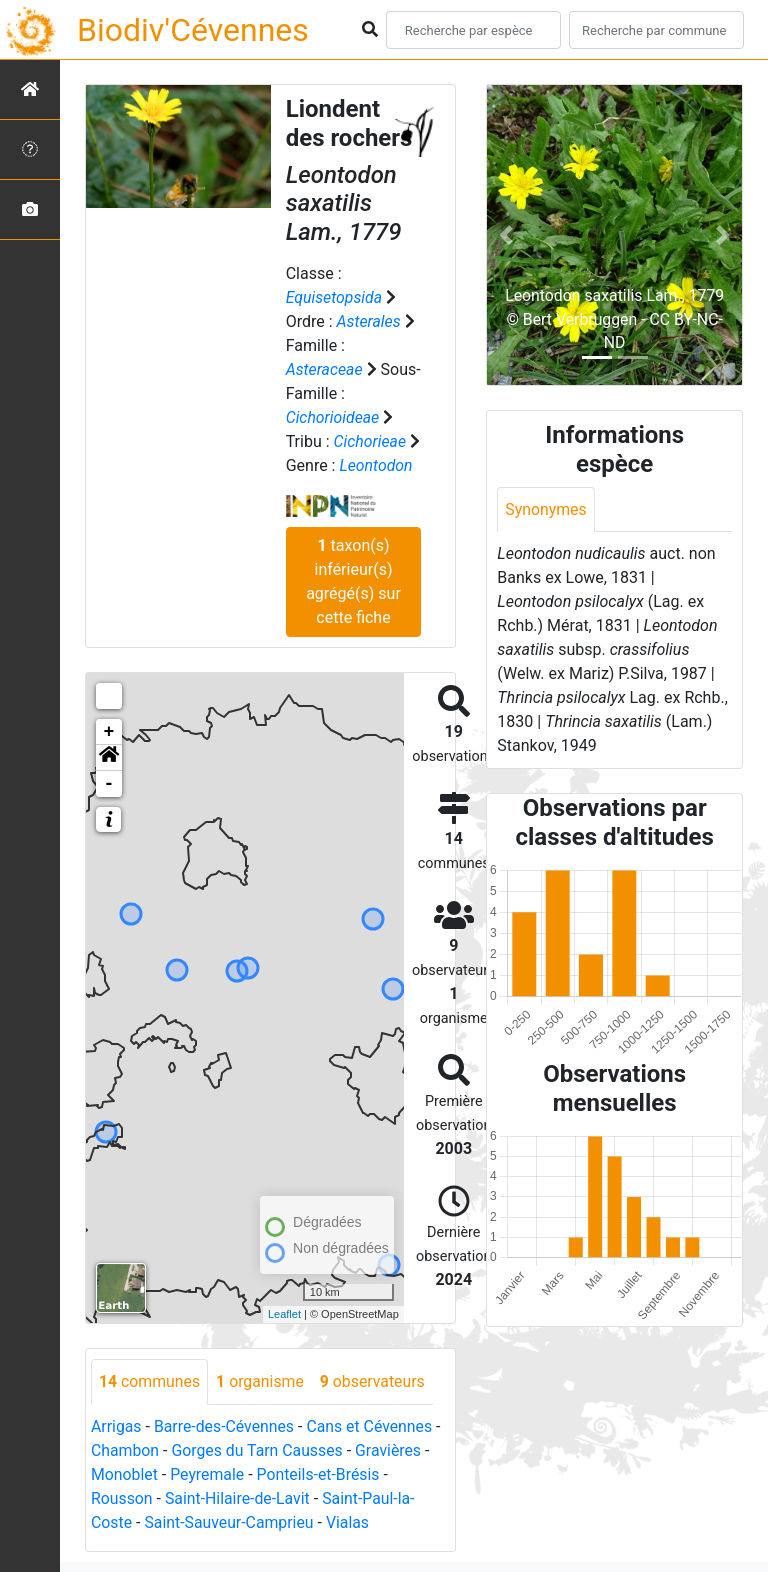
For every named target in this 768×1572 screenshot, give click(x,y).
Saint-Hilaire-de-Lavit (239, 1498)
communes (150, 1381)
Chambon (125, 1450)
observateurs (375, 1381)
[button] (109, 758)
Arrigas (116, 1426)
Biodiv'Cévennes (193, 30)
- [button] (109, 784)
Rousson (122, 1498)
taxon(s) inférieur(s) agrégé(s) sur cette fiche (353, 581)
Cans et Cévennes (372, 1426)
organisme (261, 1381)
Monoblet (125, 1474)
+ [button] (109, 732)
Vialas (350, 1522)
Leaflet (284, 1314)
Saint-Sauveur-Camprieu (230, 1522)
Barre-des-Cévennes (225, 1426)
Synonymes (546, 509)
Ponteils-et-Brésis (320, 1474)
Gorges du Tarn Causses (258, 1450)
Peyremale (208, 1474)
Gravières (391, 1450)
